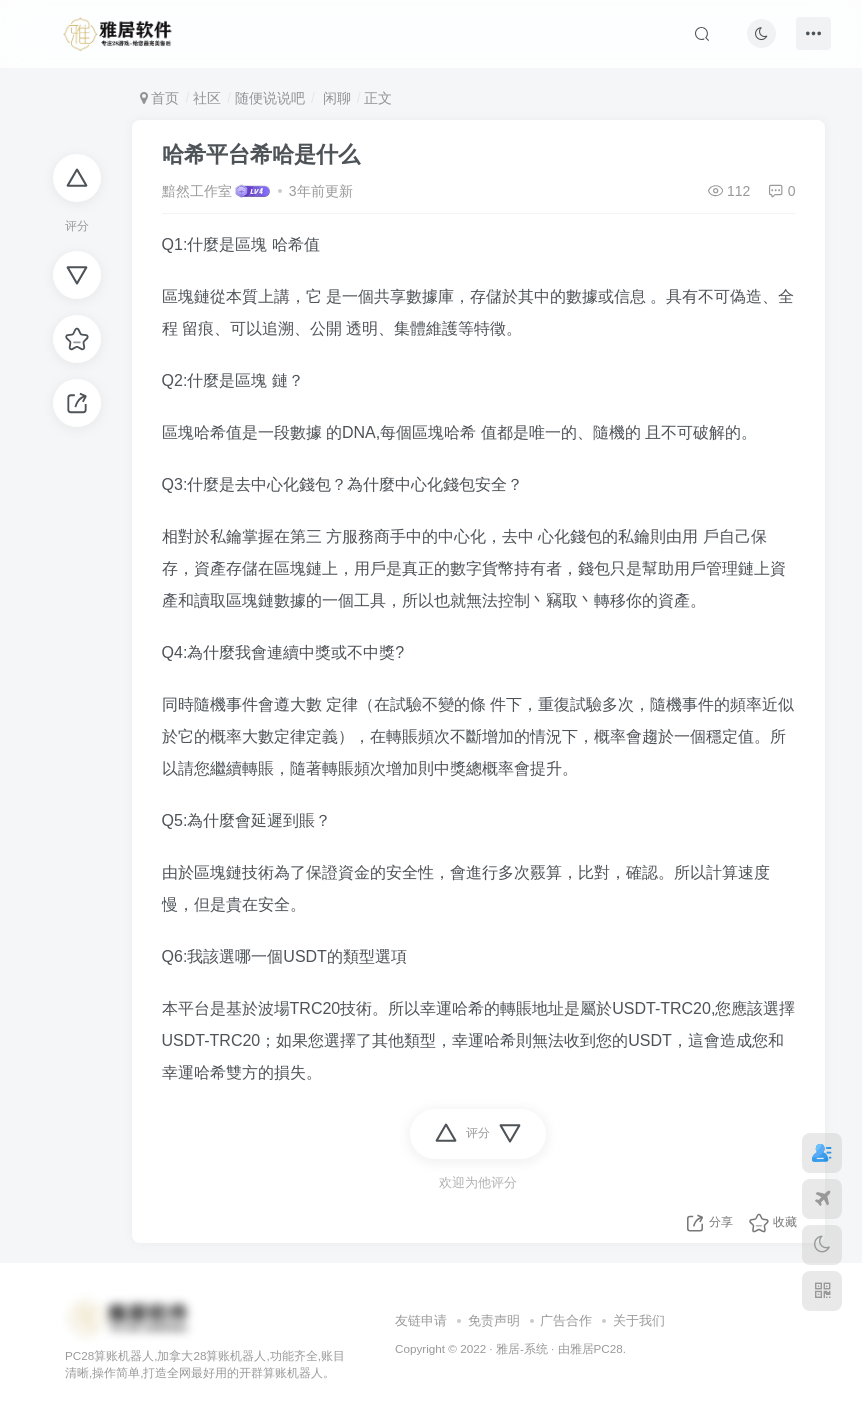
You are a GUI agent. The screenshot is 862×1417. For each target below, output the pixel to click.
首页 (160, 98)
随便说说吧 (270, 98)
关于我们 (639, 1320)
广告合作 (566, 1320)
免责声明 (494, 1320)
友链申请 (421, 1320)
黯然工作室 (197, 191)
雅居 (582, 1348)
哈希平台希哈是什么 (261, 154)
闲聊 (335, 98)
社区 (207, 98)
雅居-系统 (522, 1348)
